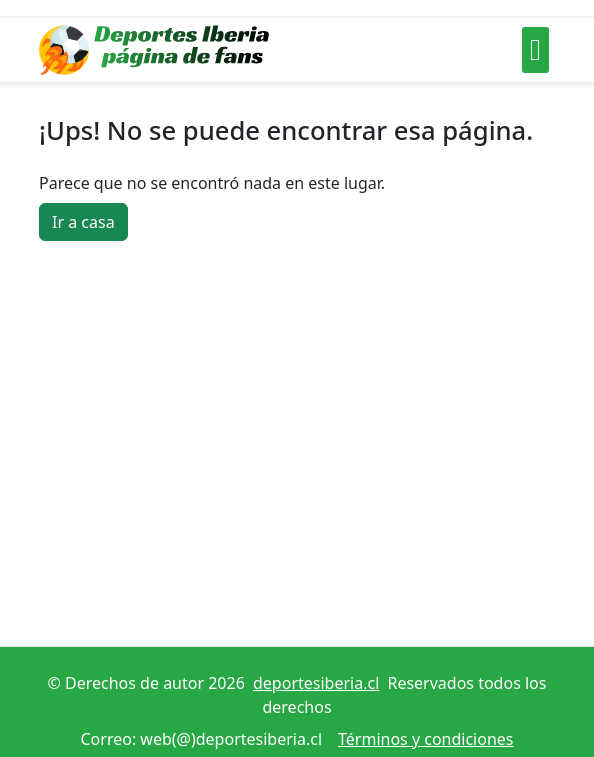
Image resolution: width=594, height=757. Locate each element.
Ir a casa (83, 222)
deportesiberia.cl (316, 683)
